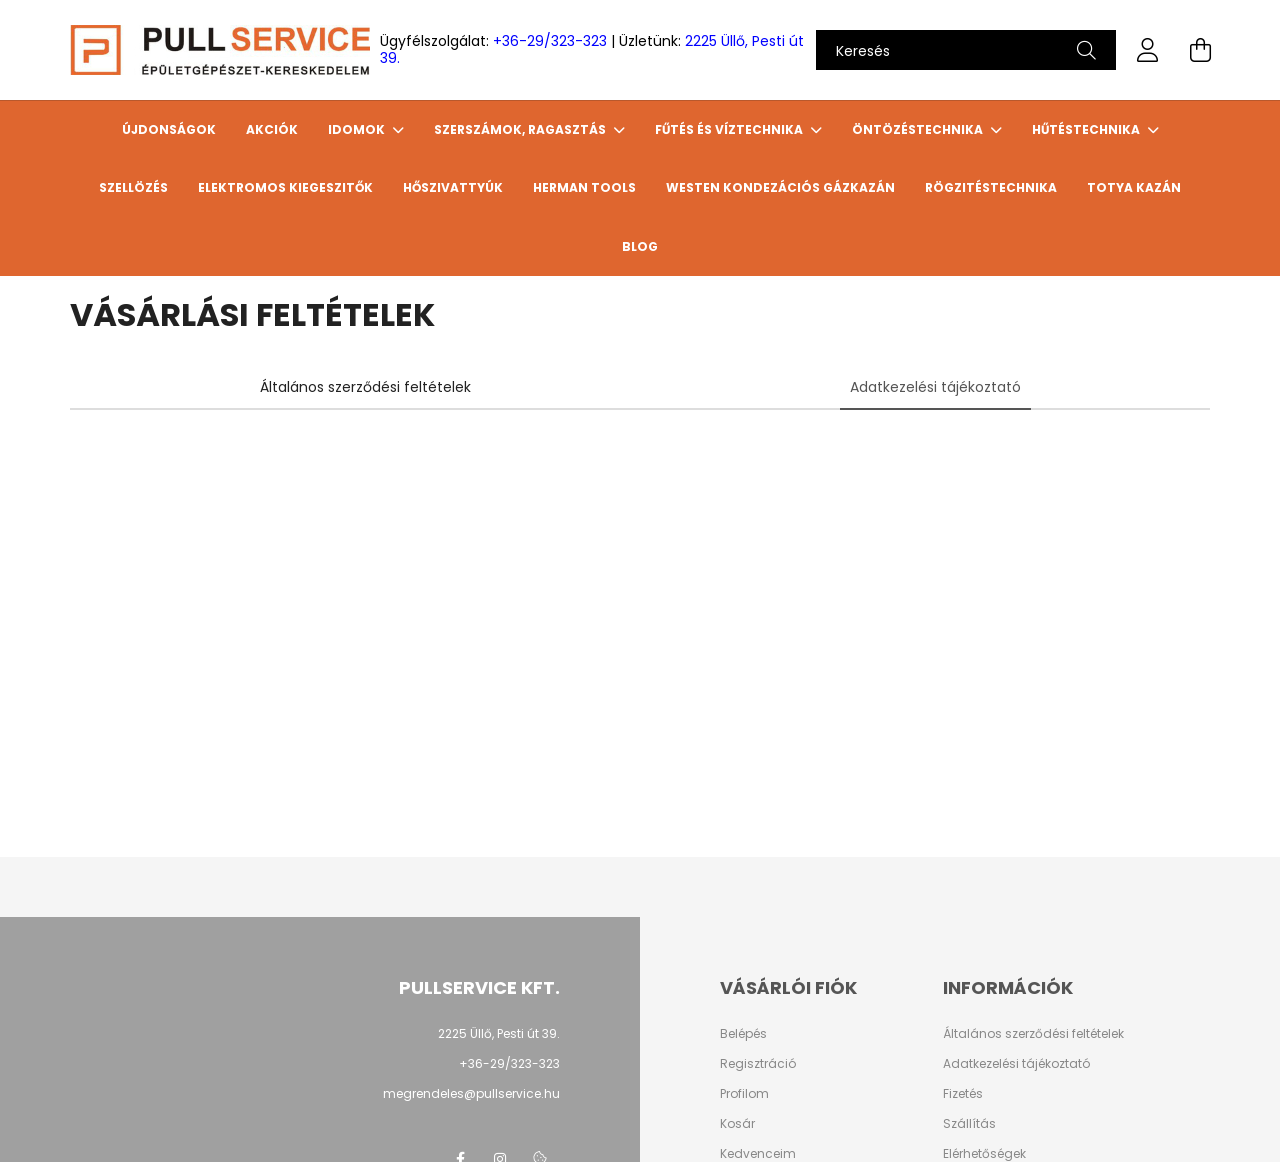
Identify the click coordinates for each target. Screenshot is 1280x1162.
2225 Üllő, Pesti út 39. (499, 1033)
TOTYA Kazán (1134, 187)
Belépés (743, 1034)
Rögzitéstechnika (991, 187)
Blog (640, 246)
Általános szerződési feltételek (1033, 1034)
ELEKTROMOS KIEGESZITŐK (285, 187)
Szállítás (969, 1124)
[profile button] (1148, 50)
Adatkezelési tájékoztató (1016, 1064)
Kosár (737, 1124)
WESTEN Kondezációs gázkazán (780, 187)
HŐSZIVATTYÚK (453, 187)
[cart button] (1200, 50)
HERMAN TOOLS (584, 187)
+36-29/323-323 (550, 41)
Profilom (744, 1094)
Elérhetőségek (984, 1154)
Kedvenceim (758, 1154)
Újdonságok (169, 129)
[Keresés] (966, 50)
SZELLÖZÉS (133, 187)
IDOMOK (358, 129)
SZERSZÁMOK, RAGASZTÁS (521, 129)
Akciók (272, 129)
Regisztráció (758, 1064)
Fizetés (963, 1094)
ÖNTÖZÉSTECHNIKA (919, 129)
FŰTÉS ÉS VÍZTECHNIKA (730, 129)
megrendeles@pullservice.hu (471, 1093)
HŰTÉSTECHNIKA (1087, 129)
